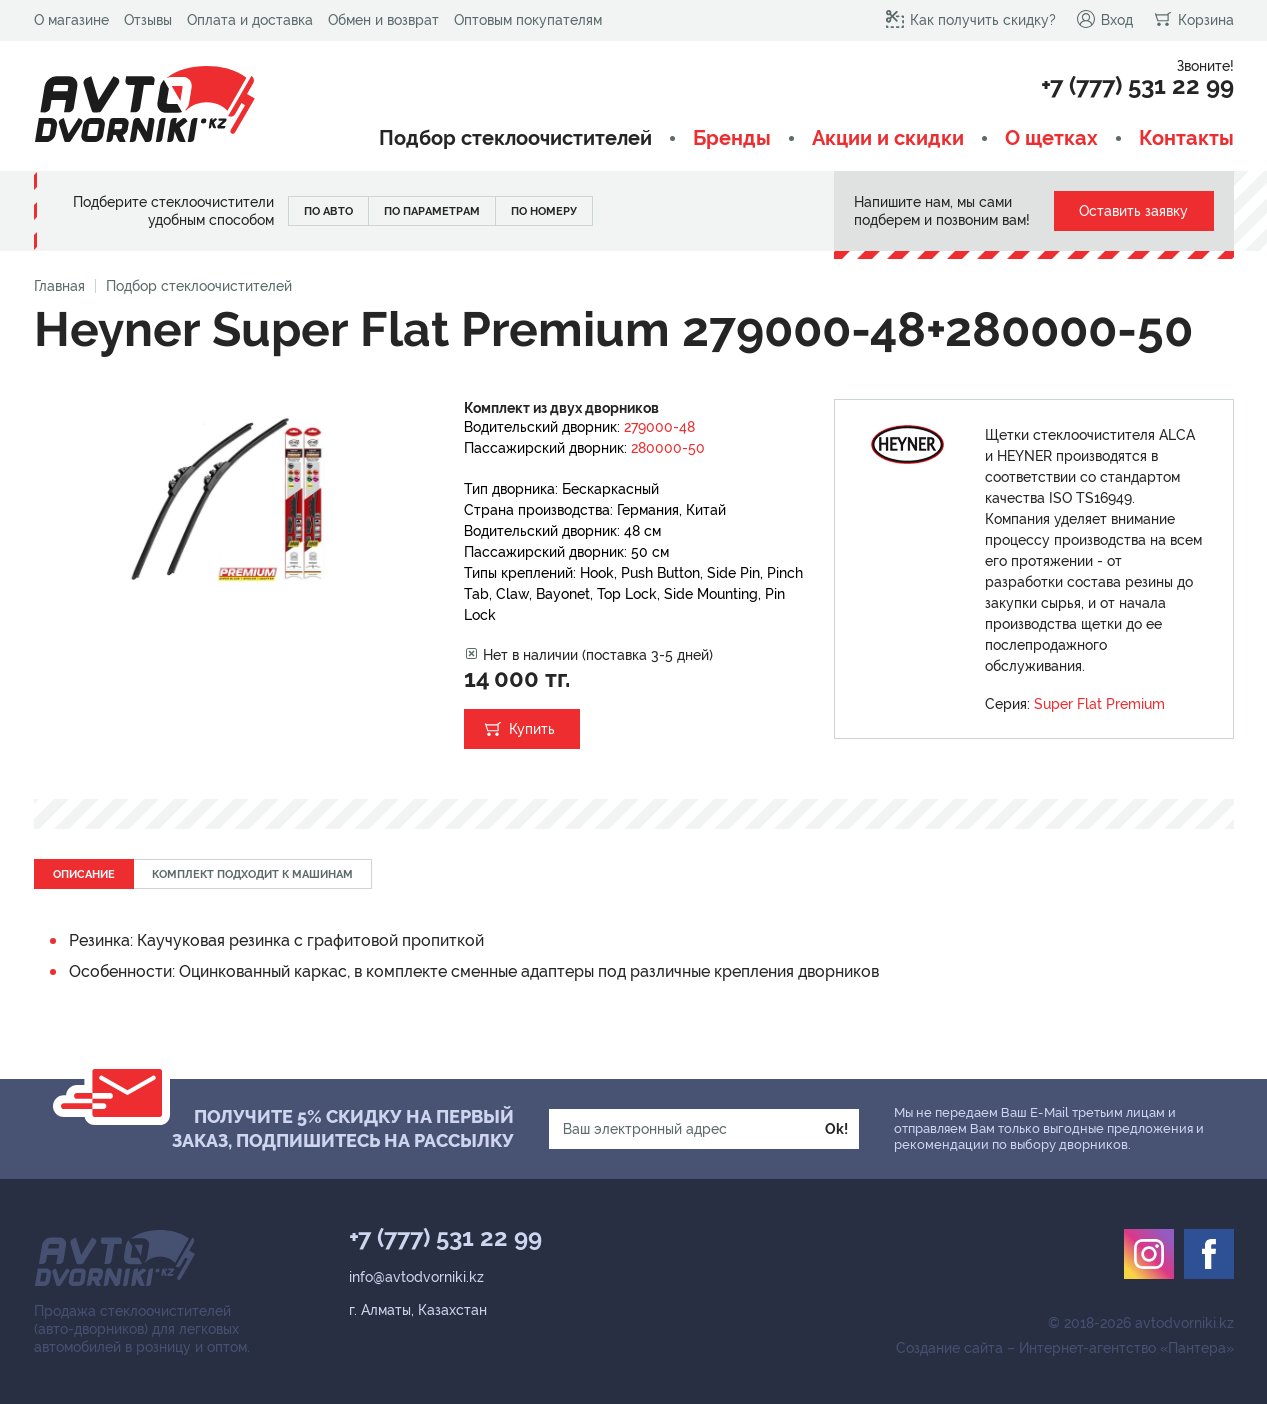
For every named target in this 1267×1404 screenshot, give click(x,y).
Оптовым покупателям (528, 20)
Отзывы (148, 20)
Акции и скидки (888, 138)
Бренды (732, 138)
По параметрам (432, 211)
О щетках (1051, 138)
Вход (1104, 19)
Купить (532, 729)
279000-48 (659, 427)
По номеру (544, 211)
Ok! (836, 1129)
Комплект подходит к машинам (252, 874)
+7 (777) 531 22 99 (1137, 86)
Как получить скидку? (970, 19)
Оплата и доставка (250, 20)
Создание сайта (949, 1348)
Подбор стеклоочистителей (515, 138)
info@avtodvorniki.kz (416, 1277)
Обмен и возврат (383, 20)
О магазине (71, 20)
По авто (328, 211)
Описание (84, 874)
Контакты (1186, 138)
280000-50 (668, 448)
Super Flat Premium (1099, 704)
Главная (59, 286)
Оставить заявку (1133, 211)
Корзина (1193, 19)
